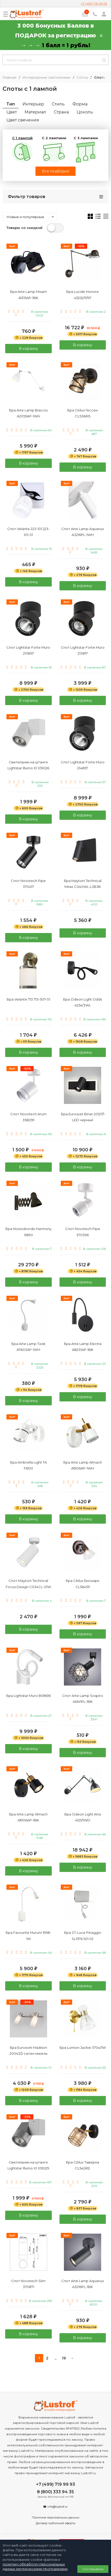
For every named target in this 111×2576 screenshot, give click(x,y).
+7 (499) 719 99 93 (94, 3)
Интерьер (33, 104)
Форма (79, 104)
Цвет (11, 112)
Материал (35, 112)
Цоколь (85, 112)
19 (64, 2358)
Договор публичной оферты (56, 2523)
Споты (82, 77)
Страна (61, 112)
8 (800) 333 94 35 (55, 2491)
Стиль (58, 104)
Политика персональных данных (55, 2517)
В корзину (28, 348)
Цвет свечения (22, 120)
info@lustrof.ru (57, 2506)
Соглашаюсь (93, 2569)
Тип (10, 104)
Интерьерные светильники (46, 77)
